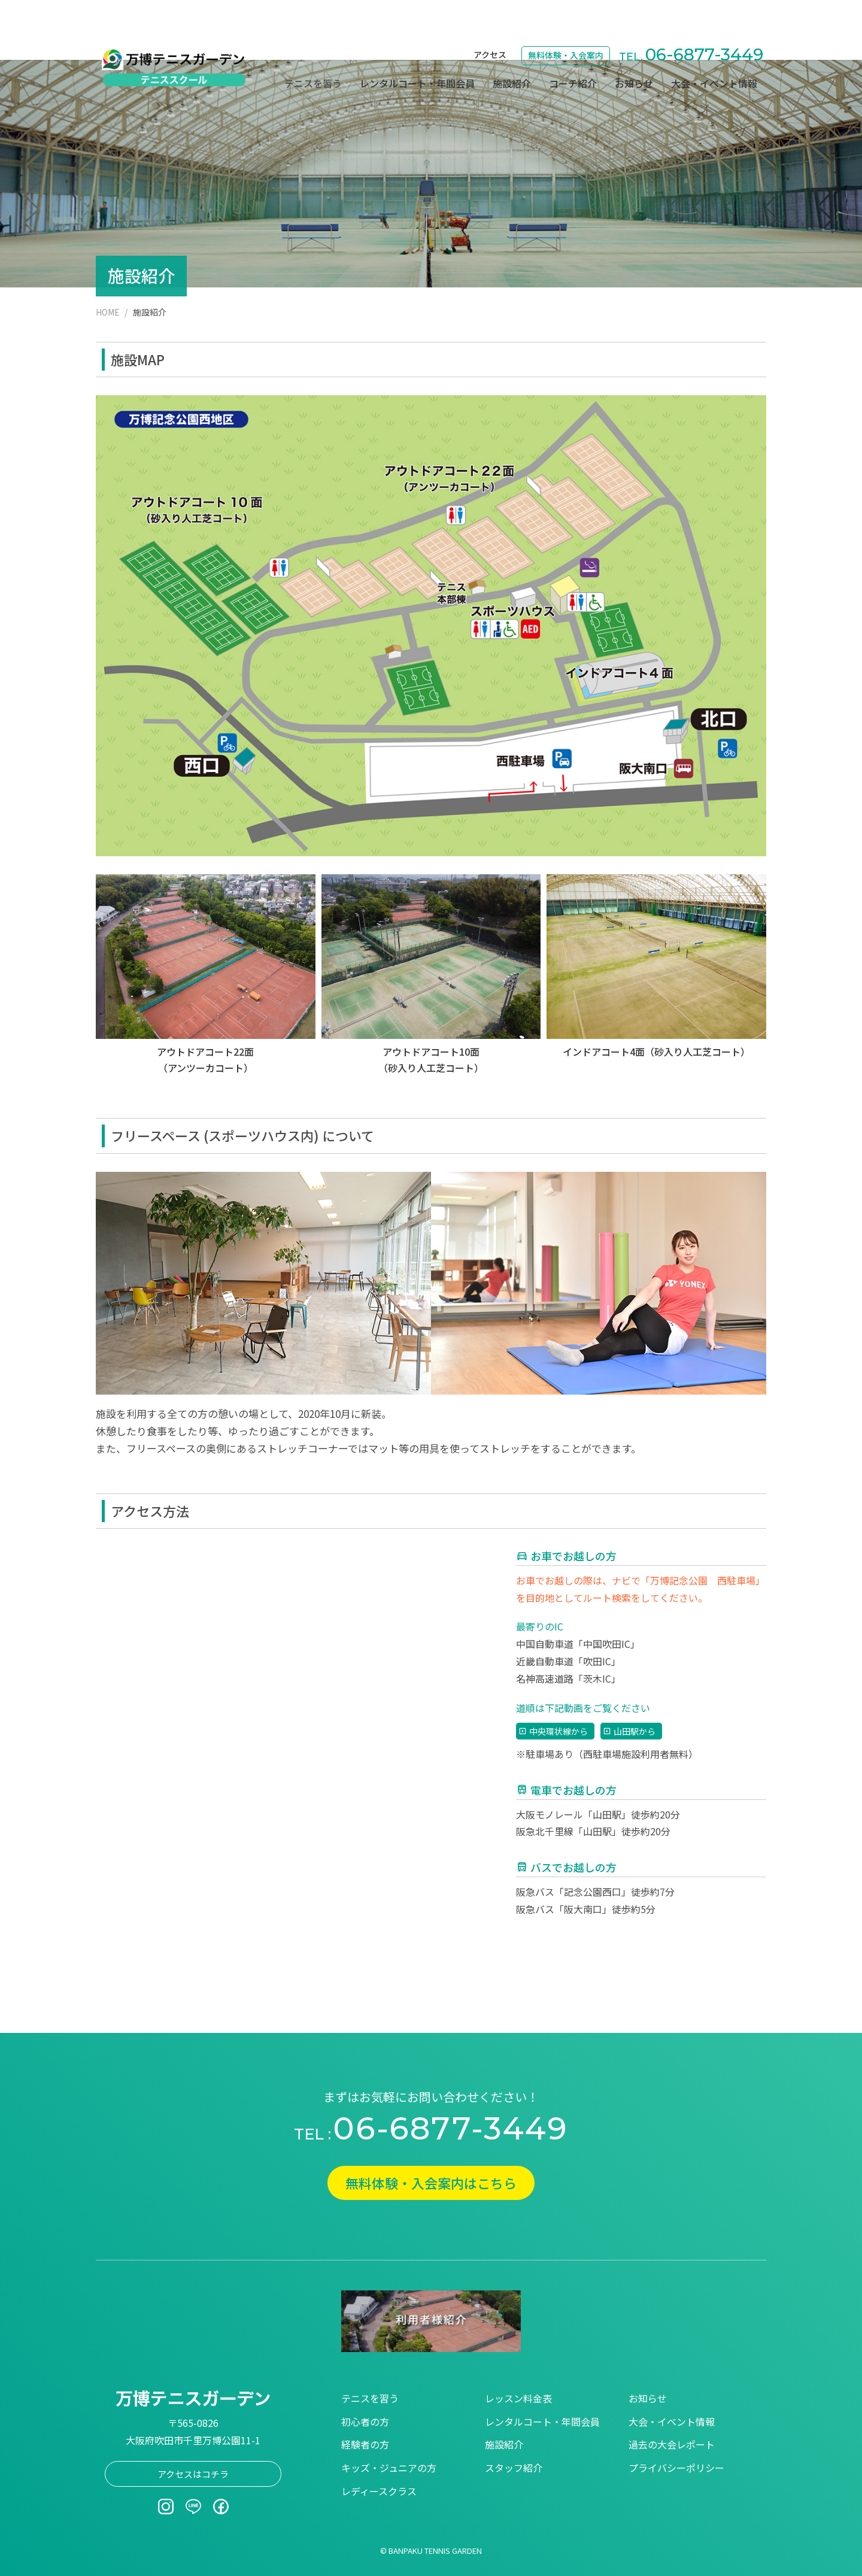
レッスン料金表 (518, 2398)
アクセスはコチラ (193, 2474)
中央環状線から (558, 1731)
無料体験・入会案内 (565, 16)
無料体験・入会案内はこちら (431, 2182)
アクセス (490, 16)
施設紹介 (512, 44)
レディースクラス (379, 2491)
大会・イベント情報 (714, 44)
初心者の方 (365, 2421)
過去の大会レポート (672, 2444)
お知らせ (634, 44)
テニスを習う (370, 2398)
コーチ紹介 (573, 44)
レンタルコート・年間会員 (417, 44)
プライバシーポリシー (676, 2467)
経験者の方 (365, 2444)
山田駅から (634, 1731)
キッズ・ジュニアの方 (388, 2467)
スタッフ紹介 (513, 2467)
